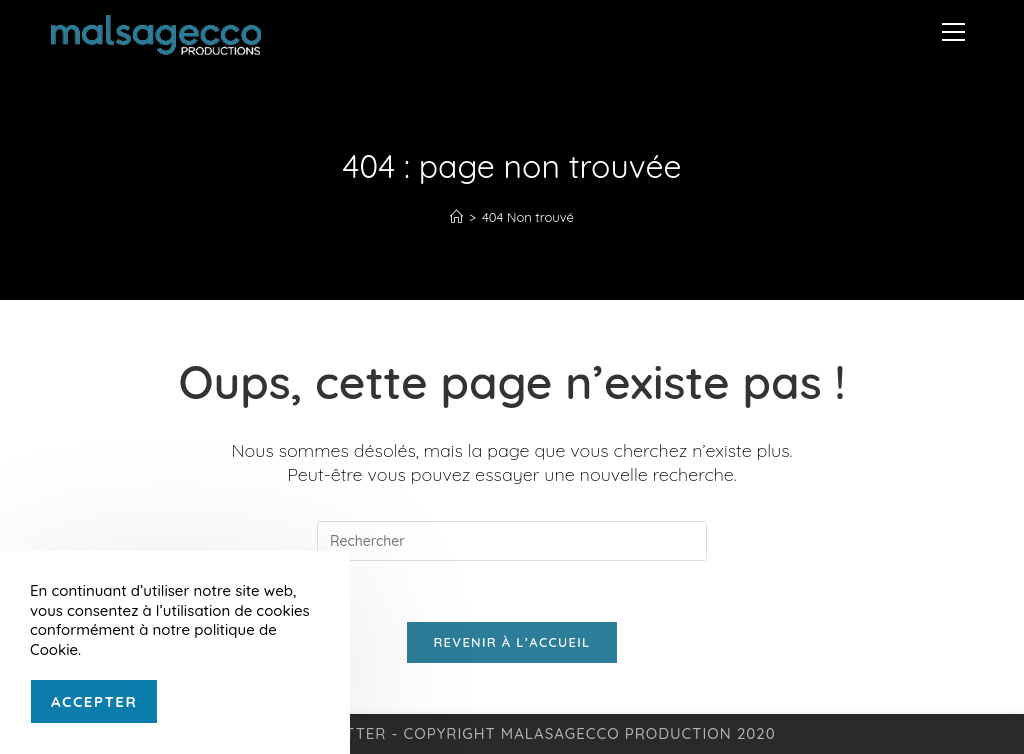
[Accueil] (456, 217)
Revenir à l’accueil (511, 642)
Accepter (94, 701)
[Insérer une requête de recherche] (512, 541)
